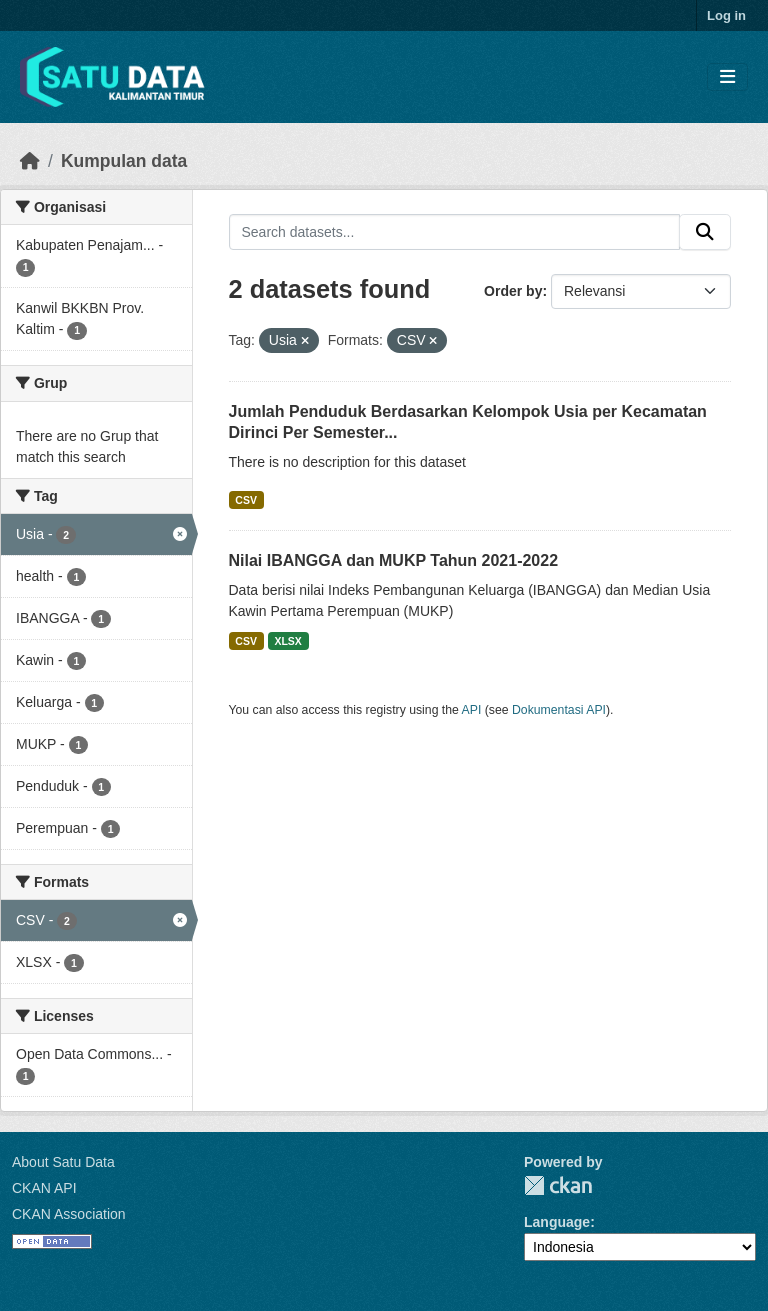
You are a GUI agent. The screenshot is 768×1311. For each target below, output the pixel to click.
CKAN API (44, 1188)
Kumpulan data (124, 161)
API (472, 710)
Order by (513, 291)
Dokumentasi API (559, 710)
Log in (726, 15)
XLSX (287, 641)
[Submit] (705, 232)
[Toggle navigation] (727, 77)
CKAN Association (69, 1214)
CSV (246, 500)
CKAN (558, 1185)
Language (557, 1222)
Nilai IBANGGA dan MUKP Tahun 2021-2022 (394, 560)
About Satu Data (63, 1162)
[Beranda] (30, 161)
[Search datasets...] (455, 232)
